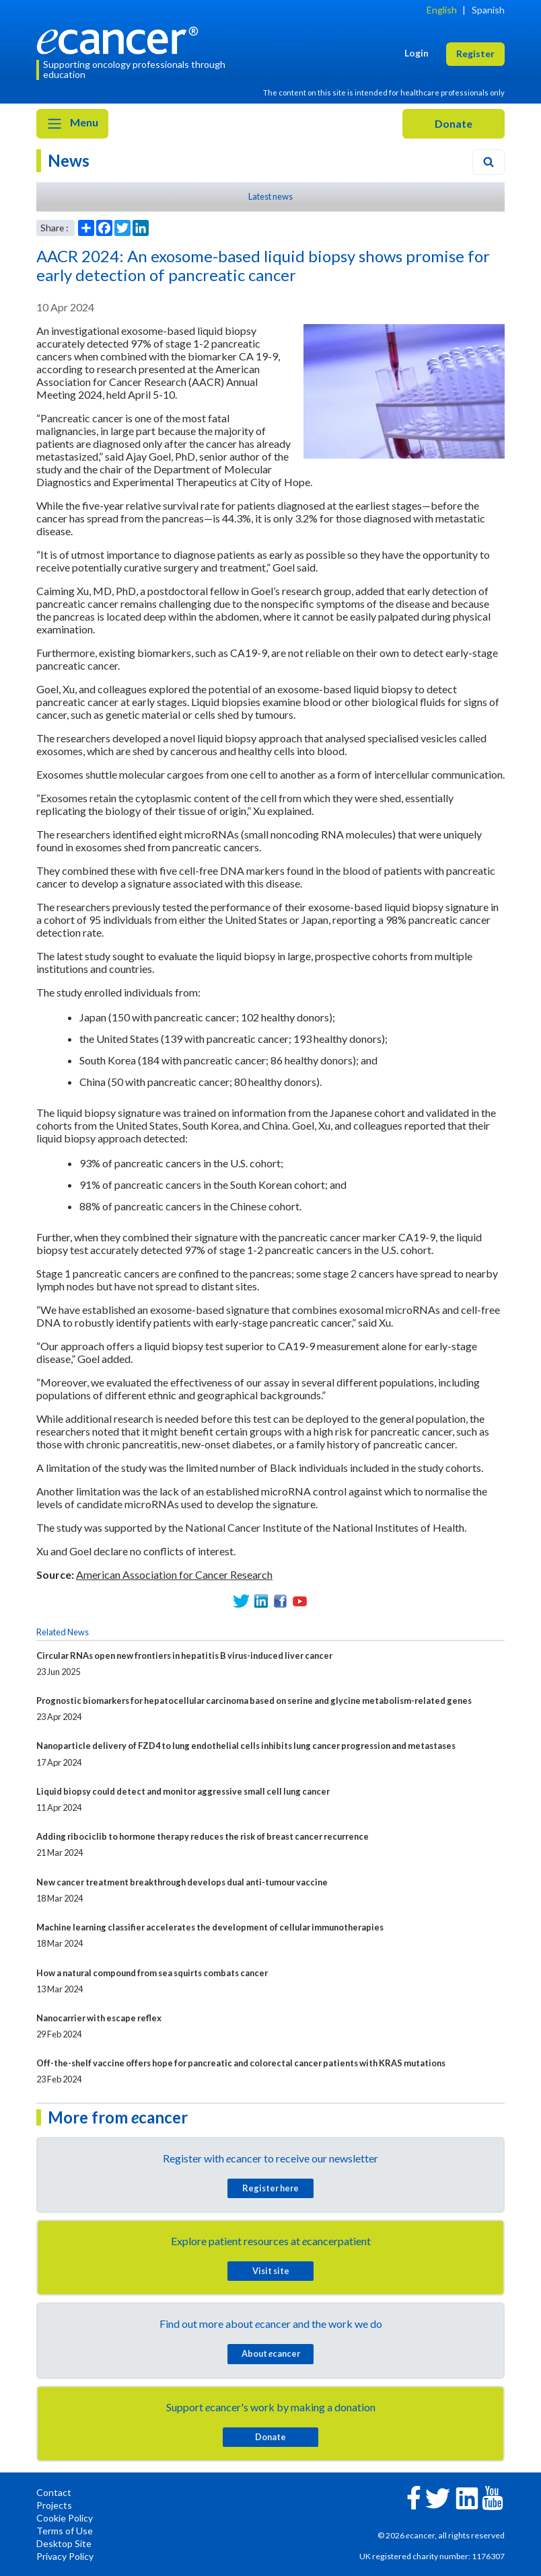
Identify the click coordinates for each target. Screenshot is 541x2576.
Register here (270, 2188)
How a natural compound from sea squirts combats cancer (152, 1972)
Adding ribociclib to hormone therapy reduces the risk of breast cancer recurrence (202, 1836)
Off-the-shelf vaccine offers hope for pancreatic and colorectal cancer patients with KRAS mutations (240, 2063)
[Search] (488, 162)
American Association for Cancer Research (174, 1574)
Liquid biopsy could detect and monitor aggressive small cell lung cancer (183, 1791)
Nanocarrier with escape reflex (98, 2018)
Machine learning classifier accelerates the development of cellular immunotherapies (210, 1927)
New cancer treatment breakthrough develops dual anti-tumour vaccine (182, 1882)
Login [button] (416, 52)
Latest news (270, 196)
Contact (53, 2492)
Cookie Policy (64, 2518)
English (442, 9)
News (68, 160)
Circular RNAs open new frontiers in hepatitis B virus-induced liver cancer (184, 1655)
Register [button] (475, 53)
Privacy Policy (65, 2556)
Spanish (488, 9)
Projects (54, 2505)
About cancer (271, 2353)
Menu (72, 124)
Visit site (270, 2270)
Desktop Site (64, 2543)
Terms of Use (64, 2530)
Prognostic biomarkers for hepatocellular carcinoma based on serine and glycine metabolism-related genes (254, 1700)
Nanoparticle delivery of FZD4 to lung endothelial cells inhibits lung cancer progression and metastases (246, 1745)
